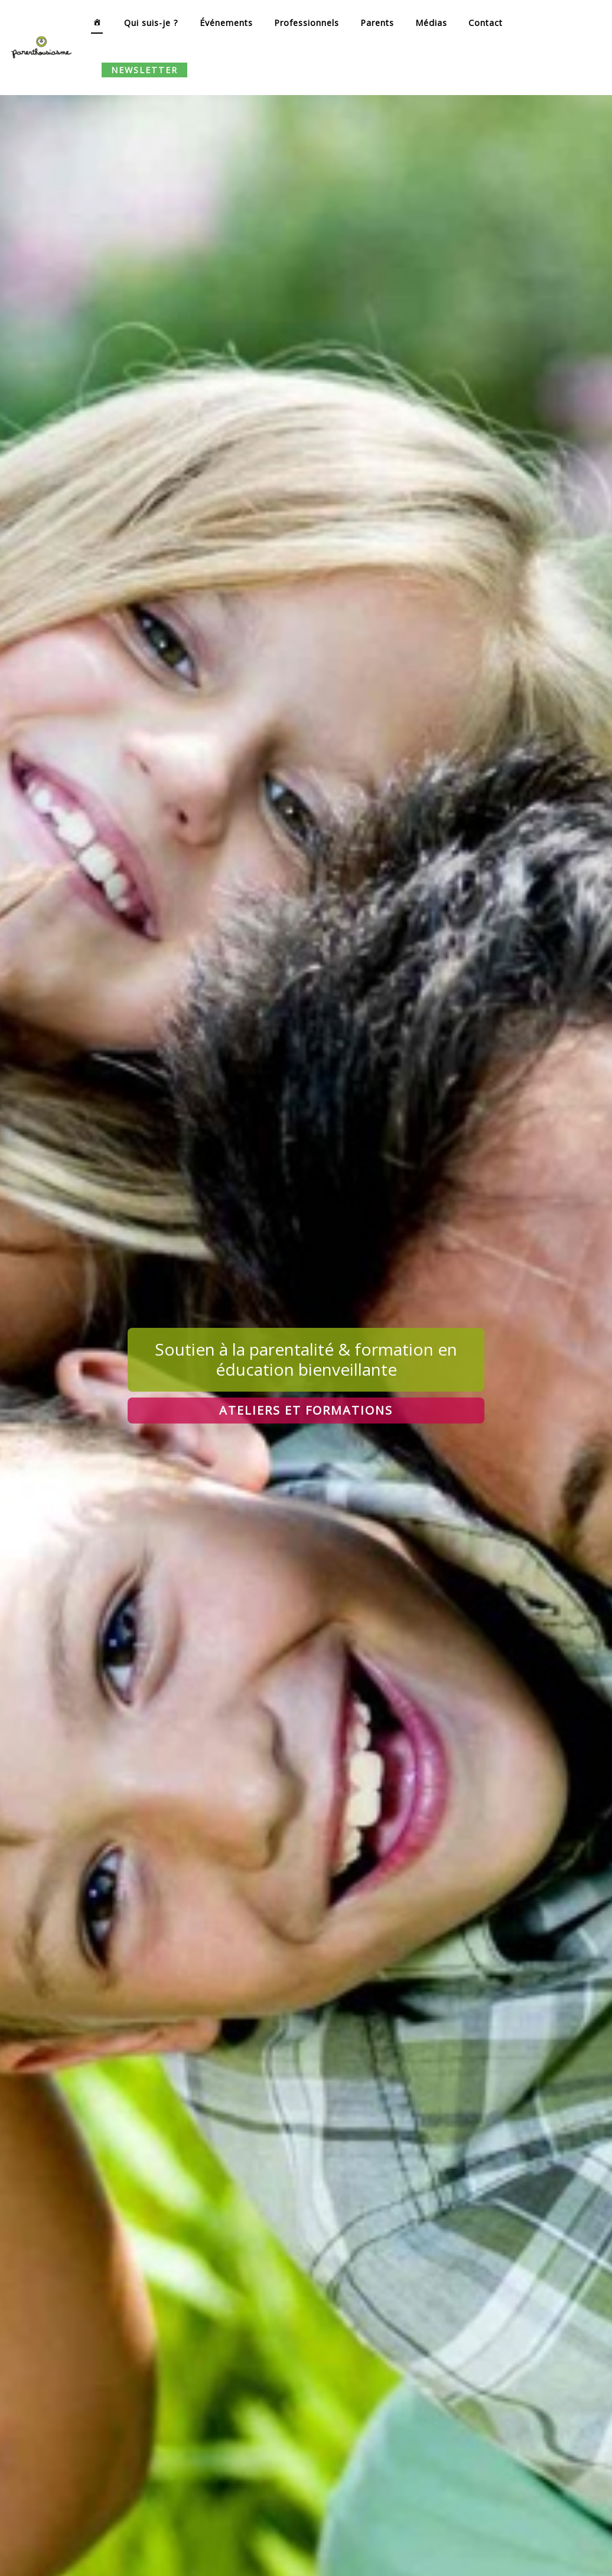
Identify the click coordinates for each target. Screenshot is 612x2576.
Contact (485, 22)
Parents (377, 22)
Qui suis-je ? (151, 22)
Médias (431, 22)
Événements (226, 22)
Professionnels (306, 22)
